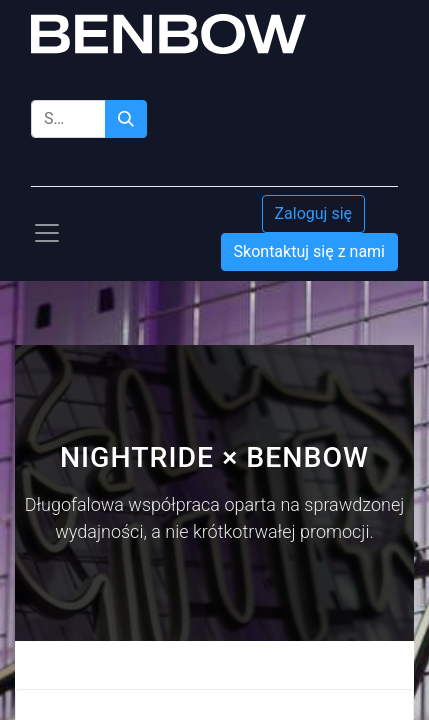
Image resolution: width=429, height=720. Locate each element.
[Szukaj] (126, 119)
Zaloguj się (314, 213)
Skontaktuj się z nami (309, 251)
